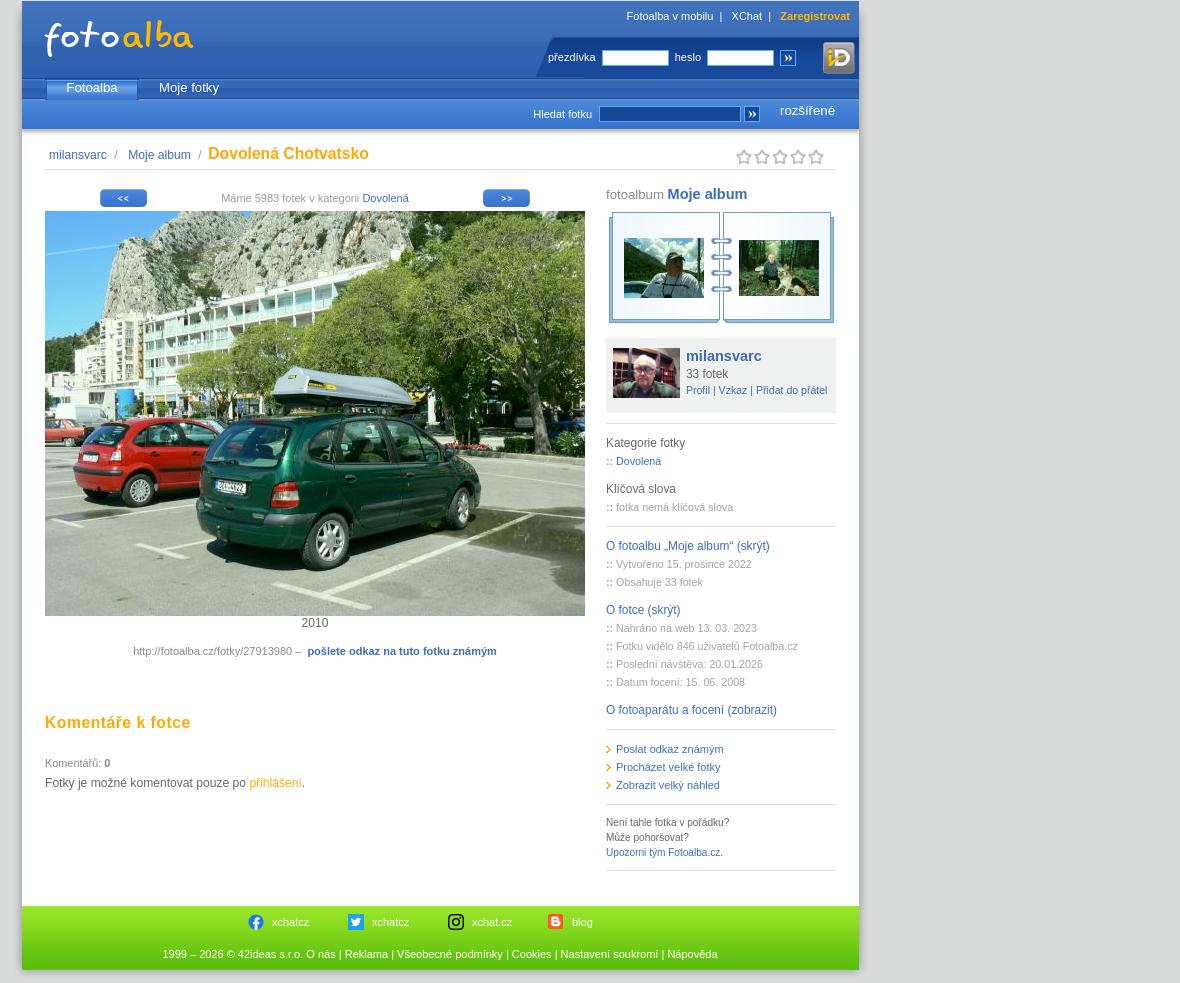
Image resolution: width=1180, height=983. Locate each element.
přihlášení (275, 783)
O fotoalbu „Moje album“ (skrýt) (688, 546)
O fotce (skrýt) (643, 610)
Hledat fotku (562, 114)
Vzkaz (733, 390)
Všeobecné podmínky (450, 954)
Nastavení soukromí (610, 954)
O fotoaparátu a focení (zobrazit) (691, 710)
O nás (320, 954)
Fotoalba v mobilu (670, 16)
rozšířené (807, 110)
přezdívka (572, 57)
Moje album (159, 155)
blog (582, 922)
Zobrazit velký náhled (668, 785)
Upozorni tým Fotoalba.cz (663, 852)
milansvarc (78, 155)
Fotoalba (91, 87)
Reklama (366, 954)
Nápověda (692, 954)
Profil (698, 390)
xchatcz (290, 922)
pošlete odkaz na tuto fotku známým (401, 651)
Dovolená (385, 198)
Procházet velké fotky (668, 767)
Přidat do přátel (792, 390)
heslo (688, 57)
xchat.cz (492, 922)
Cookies (532, 954)
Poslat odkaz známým (670, 749)
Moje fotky (189, 87)
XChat (747, 16)
